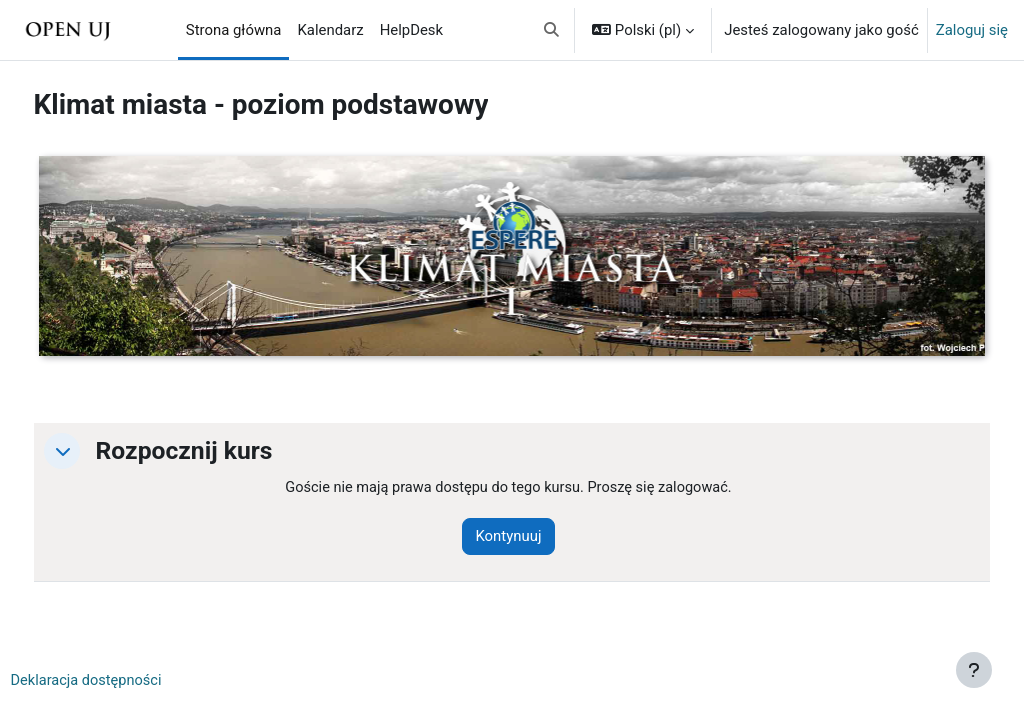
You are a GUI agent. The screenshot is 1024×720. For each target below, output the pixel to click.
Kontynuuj (533, 537)
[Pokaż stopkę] (974, 670)
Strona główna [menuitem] (234, 30)
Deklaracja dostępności (125, 681)
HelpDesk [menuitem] (411, 30)
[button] (552, 30)
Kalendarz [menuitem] (330, 30)
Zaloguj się (972, 30)
